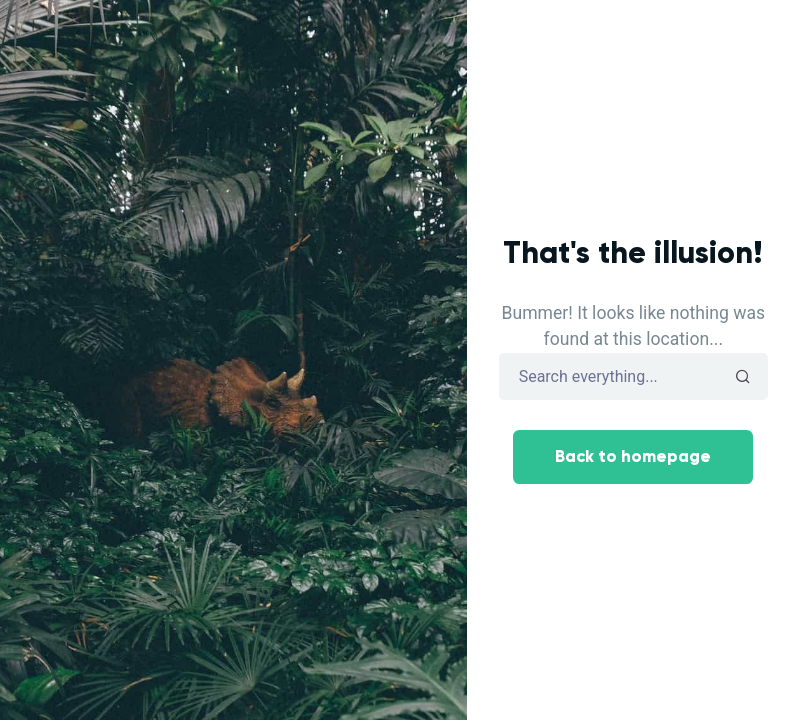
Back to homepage (633, 456)
